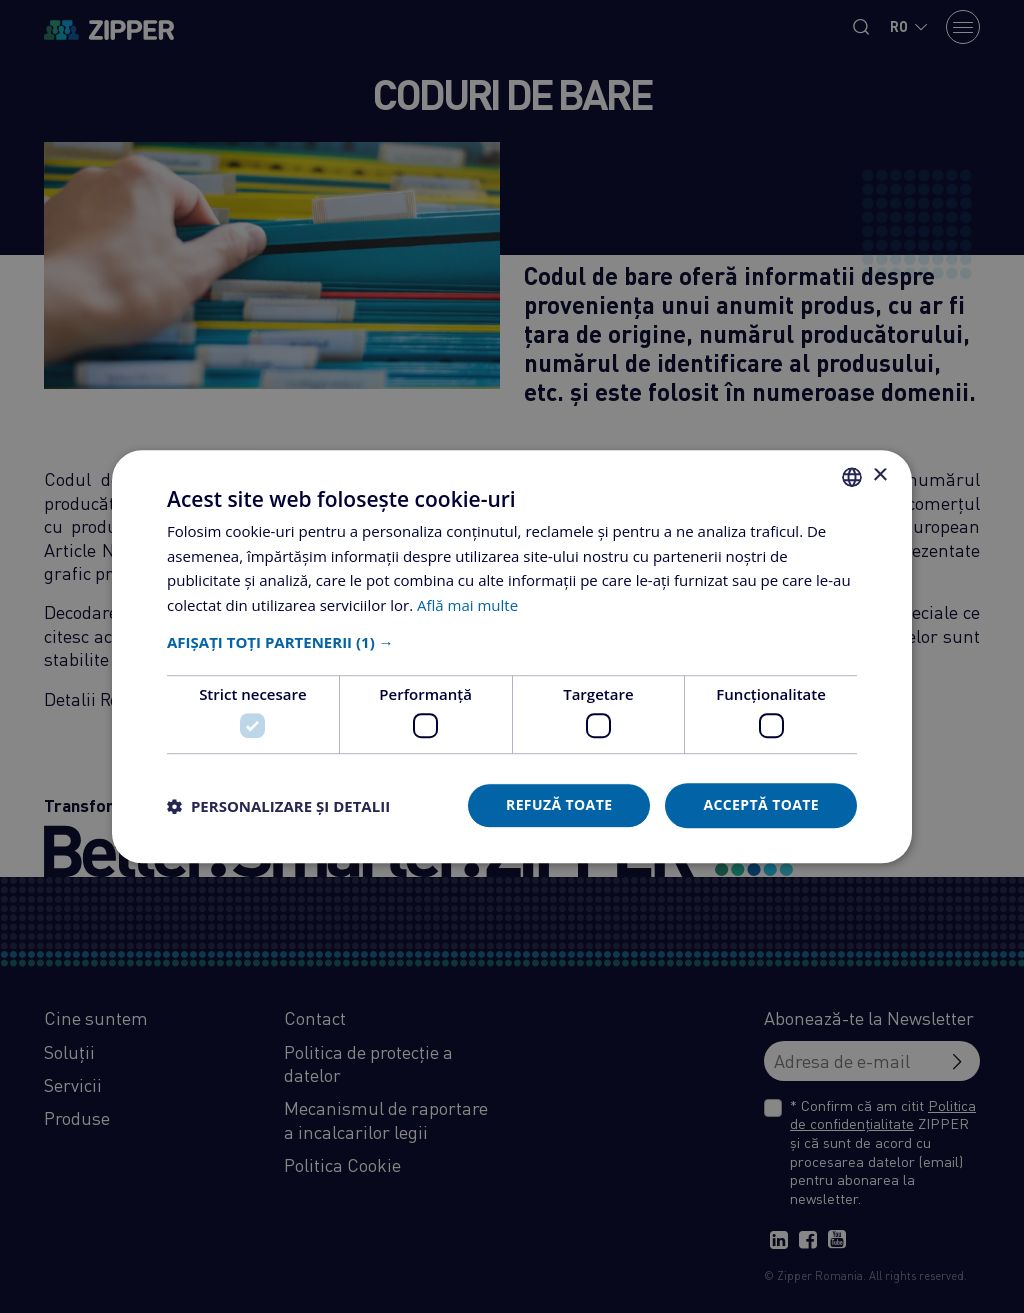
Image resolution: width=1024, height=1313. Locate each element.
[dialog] (512, 656)
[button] (512, 642)
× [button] (879, 475)
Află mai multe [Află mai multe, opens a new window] (467, 605)
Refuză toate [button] (559, 805)
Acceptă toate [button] (761, 805)
